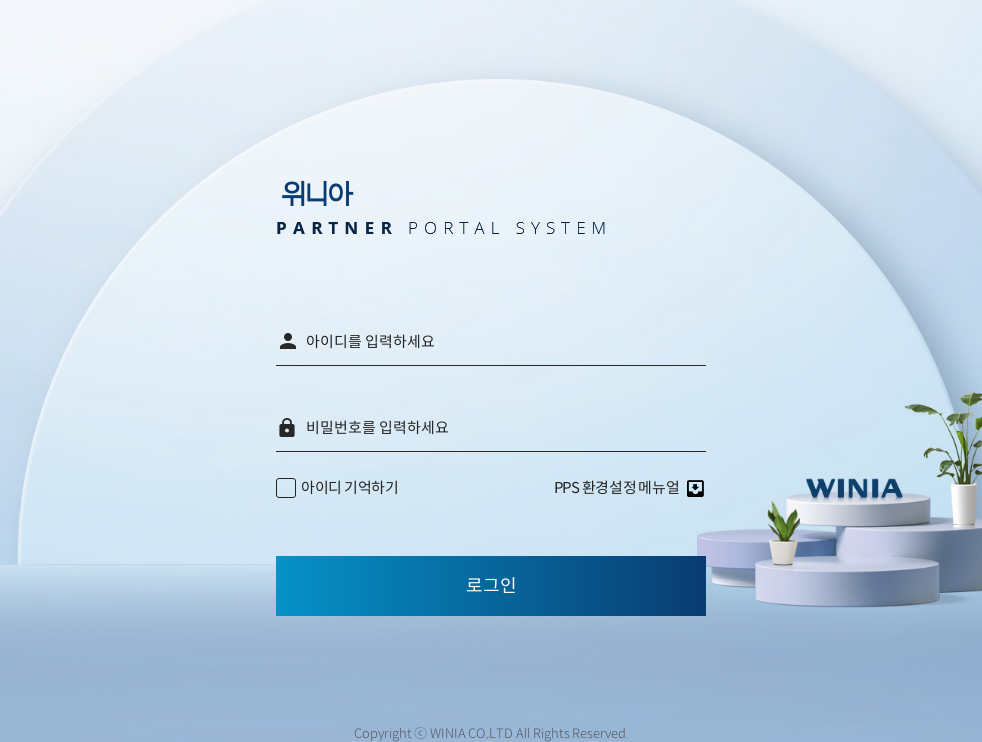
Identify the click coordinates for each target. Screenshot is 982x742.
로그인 (491, 586)
